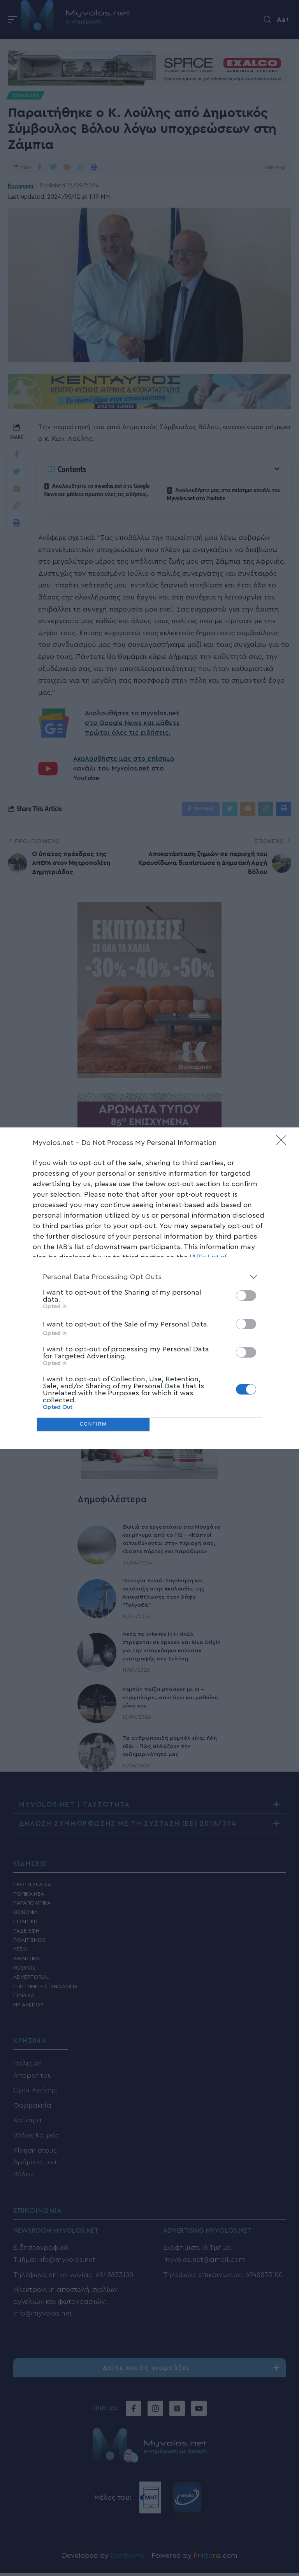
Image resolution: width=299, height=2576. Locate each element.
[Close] (283, 1142)
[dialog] (149, 1288)
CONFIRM (93, 1424)
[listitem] (149, 1277)
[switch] (246, 1295)
